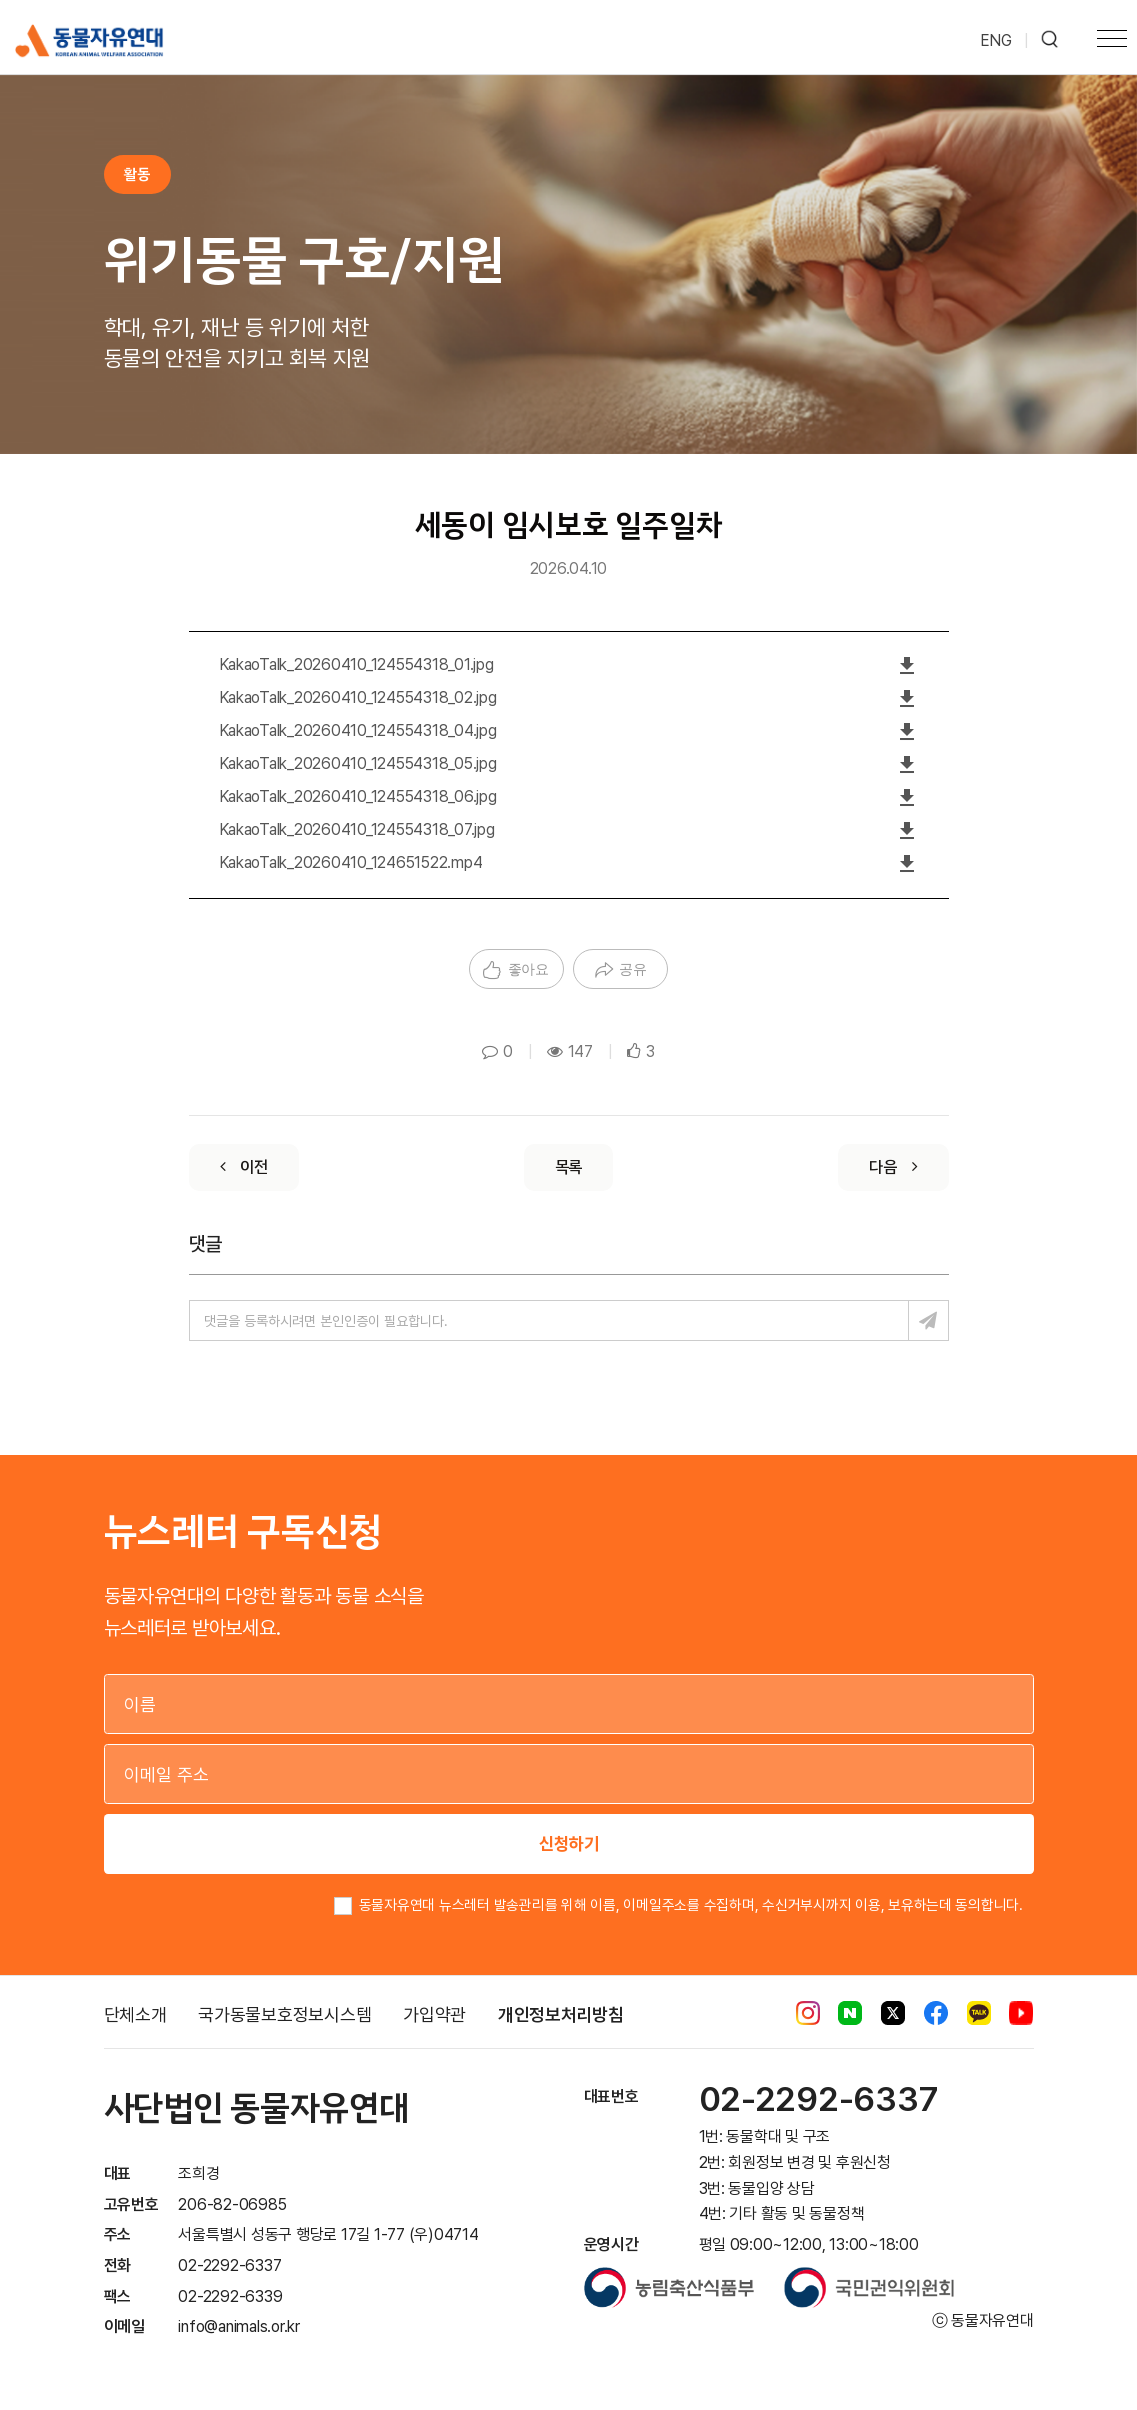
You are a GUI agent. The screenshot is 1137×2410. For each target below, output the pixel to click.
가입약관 (434, 2014)
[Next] (893, 1168)
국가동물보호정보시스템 (284, 2014)
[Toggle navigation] (1112, 41)
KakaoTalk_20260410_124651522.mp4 (351, 862)
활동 (137, 174)
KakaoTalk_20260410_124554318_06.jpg (358, 796)
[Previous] (244, 1168)
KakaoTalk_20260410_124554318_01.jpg (356, 664)
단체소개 (135, 2014)
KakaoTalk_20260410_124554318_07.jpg (357, 829)
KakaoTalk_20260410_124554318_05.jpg (358, 763)
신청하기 (569, 1843)
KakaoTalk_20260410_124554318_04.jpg (358, 730)
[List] (569, 1168)
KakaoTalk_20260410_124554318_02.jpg (358, 697)
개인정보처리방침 (561, 2014)
